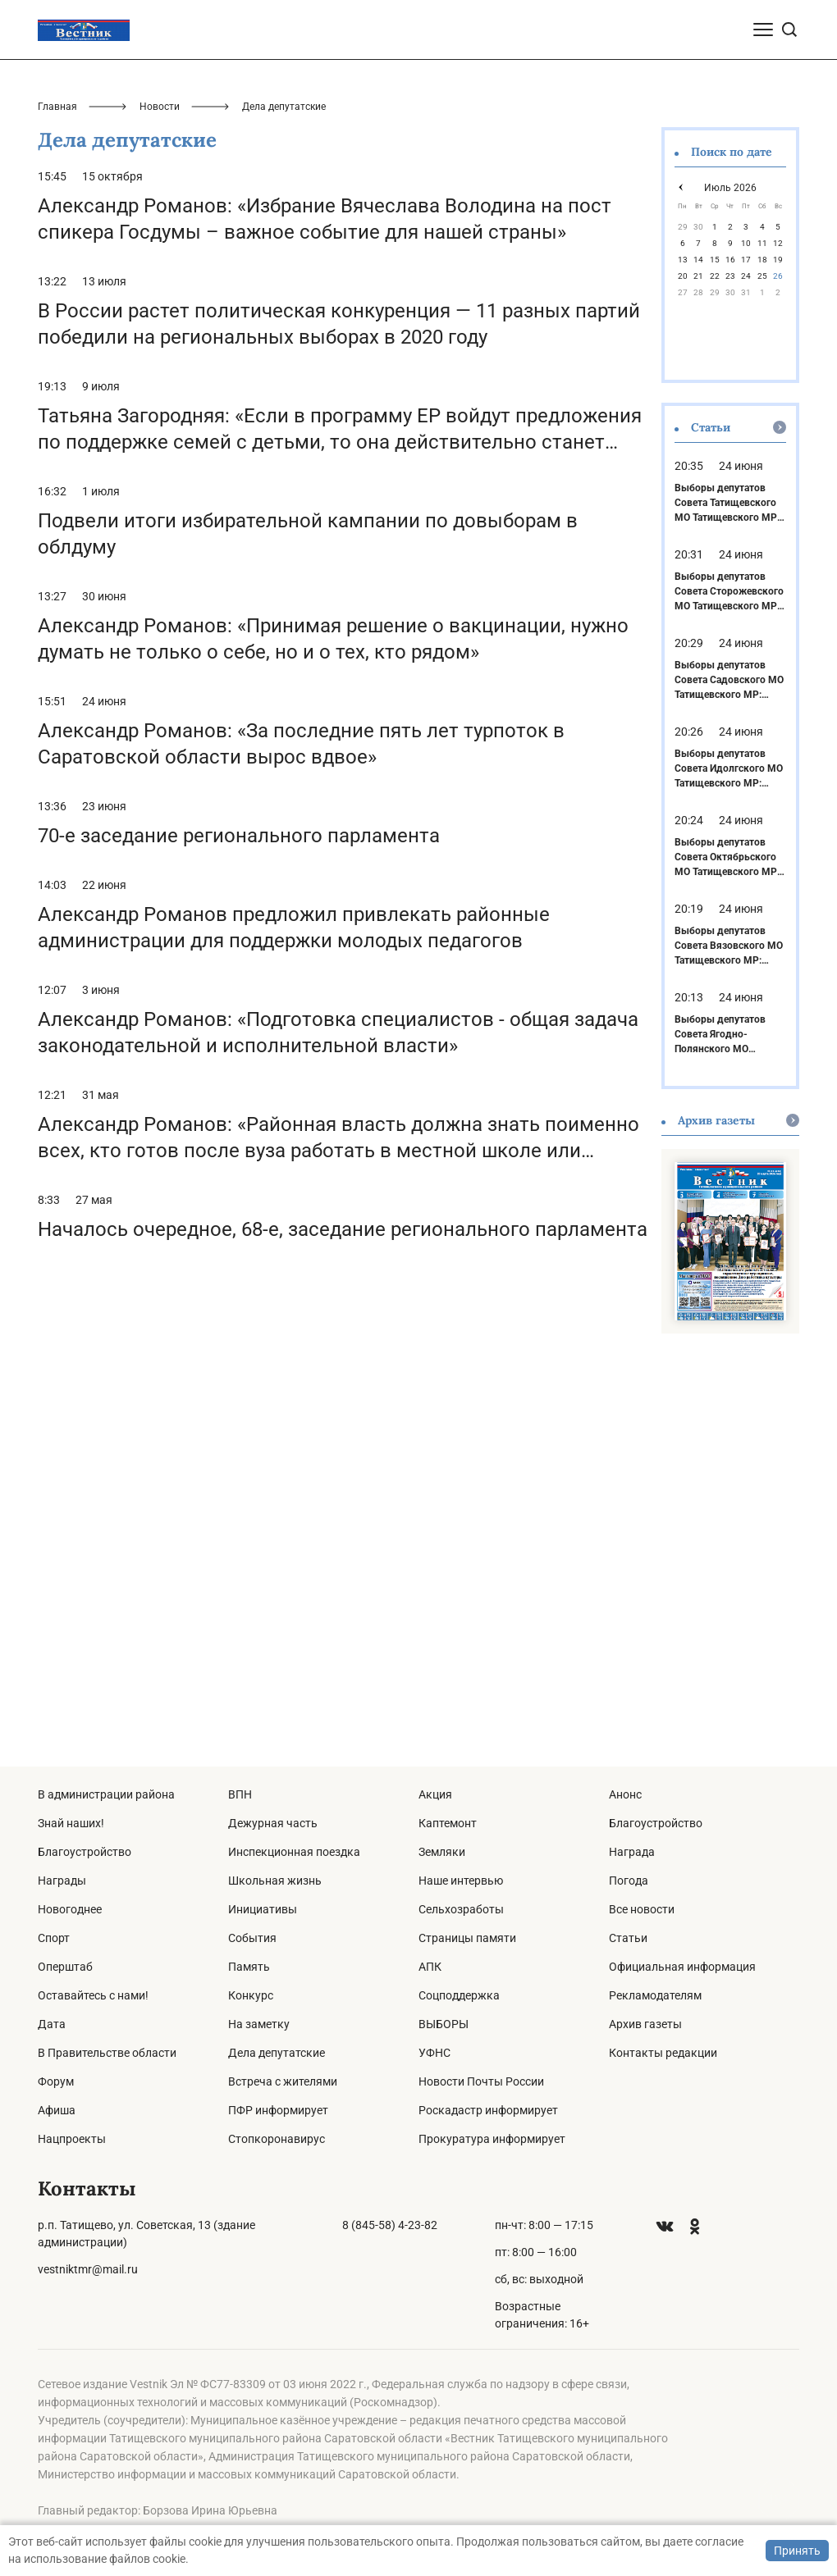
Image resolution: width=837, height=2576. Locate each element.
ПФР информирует (278, 2110)
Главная (57, 500)
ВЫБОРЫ (443, 2024)
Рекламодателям (655, 1995)
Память (249, 1966)
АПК (429, 1966)
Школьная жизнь (275, 1880)
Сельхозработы (461, 1909)
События (252, 1938)
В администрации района (106, 1794)
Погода (628, 1880)
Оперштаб (65, 1966)
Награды (62, 1880)
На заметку (259, 2024)
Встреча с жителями (282, 2081)
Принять (797, 2550)
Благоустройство (84, 1851)
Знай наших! (71, 1823)
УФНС (434, 2052)
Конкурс (250, 1995)
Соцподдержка (459, 1995)
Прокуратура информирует (491, 2138)
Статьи (628, 1938)
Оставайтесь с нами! (93, 1995)
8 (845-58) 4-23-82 (389, 2225)
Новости (160, 500)
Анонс (625, 1794)
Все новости (642, 1909)
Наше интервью (460, 1880)
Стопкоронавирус (276, 2138)
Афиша (56, 2110)
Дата (52, 2024)
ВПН (240, 1794)
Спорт (54, 1938)
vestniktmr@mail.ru (88, 2269)
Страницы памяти (467, 1938)
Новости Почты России (481, 2081)
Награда (632, 1851)
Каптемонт (447, 1823)
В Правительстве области (107, 2052)
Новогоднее (70, 1909)
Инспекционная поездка (294, 1851)
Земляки (441, 1851)
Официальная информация (682, 1966)
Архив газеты (645, 2024)
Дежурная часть (273, 1823)
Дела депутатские (276, 2052)
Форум (56, 2081)
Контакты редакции (663, 2052)
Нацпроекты (72, 2138)
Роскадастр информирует (488, 2110)
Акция (435, 1794)
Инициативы (262, 1909)
